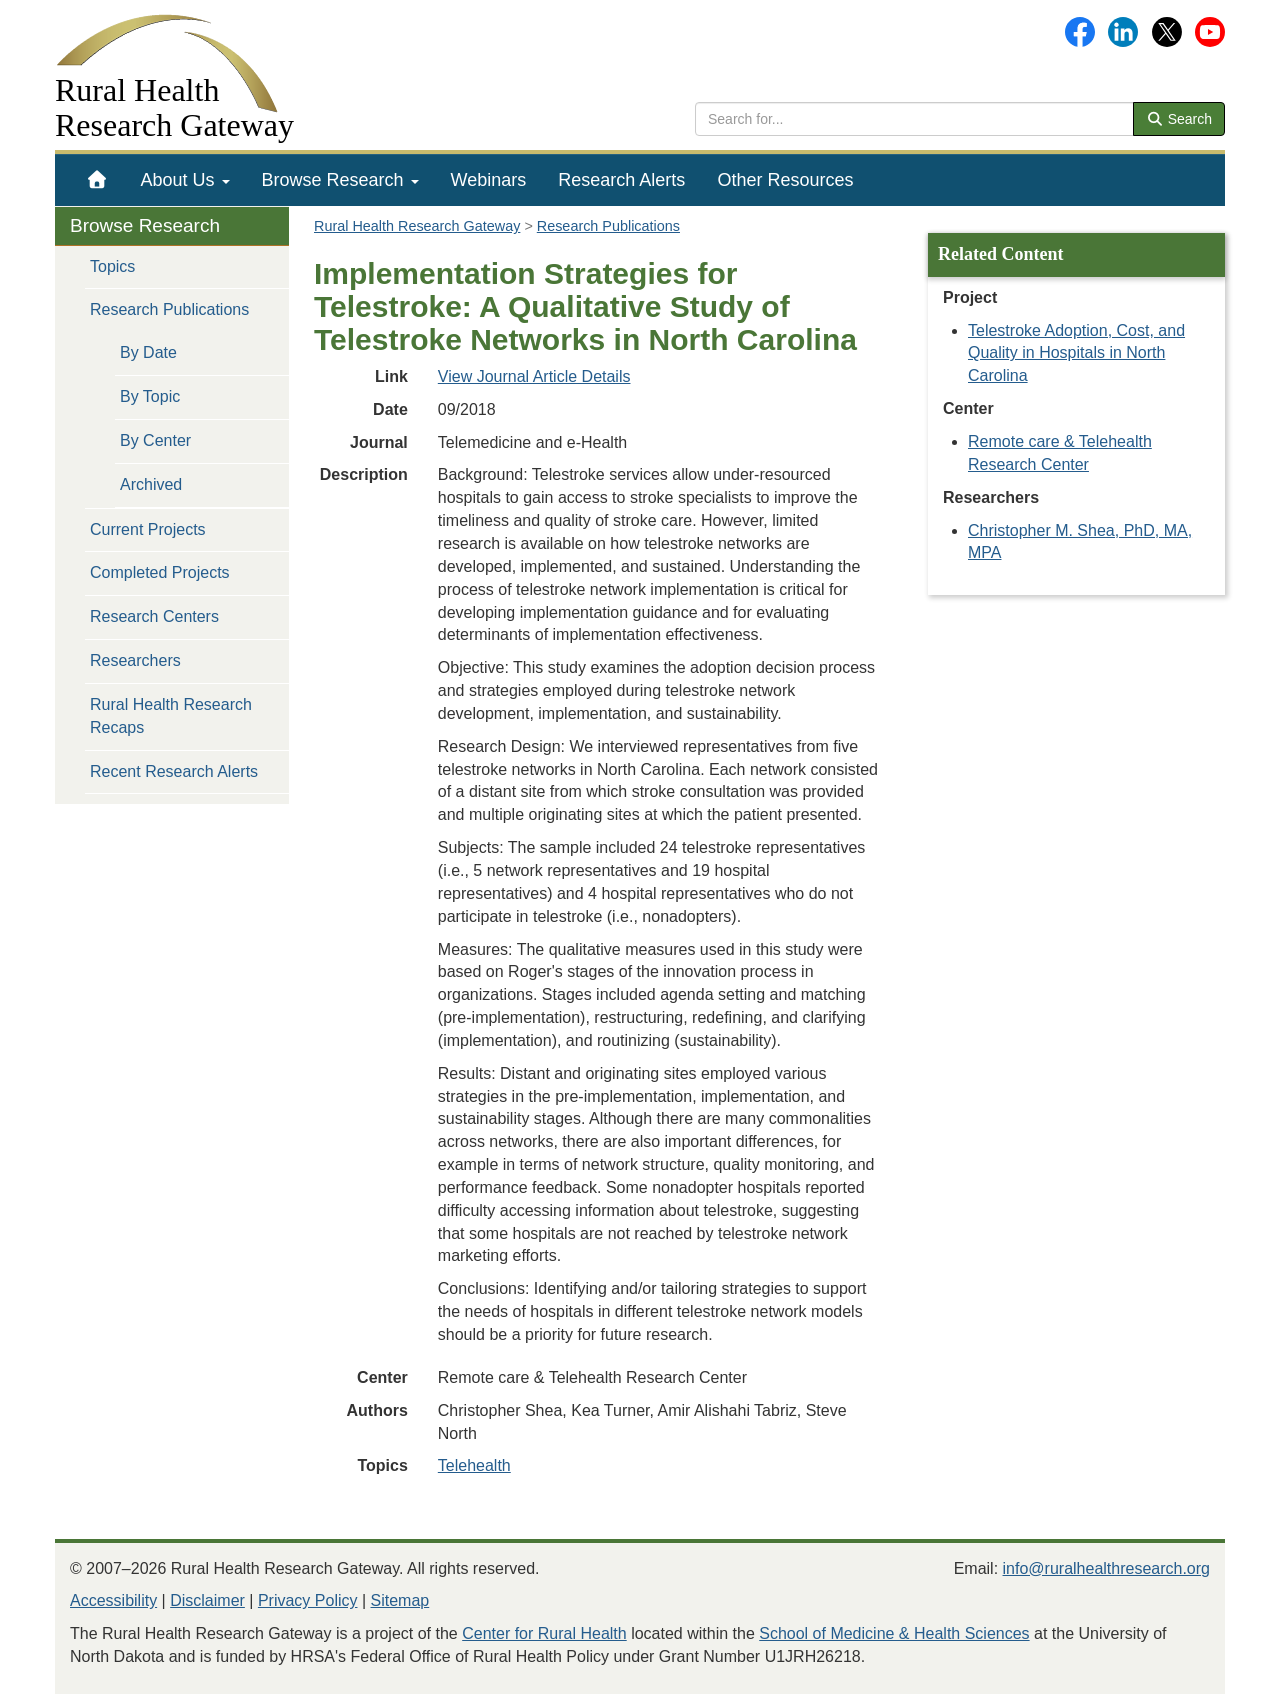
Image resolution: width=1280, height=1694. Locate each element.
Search (1179, 119)
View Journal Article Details (534, 376)
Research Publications (169, 309)
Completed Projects (160, 572)
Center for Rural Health (544, 1633)
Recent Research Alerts (174, 771)
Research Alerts (621, 180)
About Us (185, 180)
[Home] (97, 180)
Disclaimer (207, 1600)
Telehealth (474, 1465)
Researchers (135, 660)
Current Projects (148, 529)
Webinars (489, 180)
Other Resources (785, 180)
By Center (155, 440)
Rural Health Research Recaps (171, 716)
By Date (148, 352)
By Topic (150, 396)
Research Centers (154, 616)
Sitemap (400, 1600)
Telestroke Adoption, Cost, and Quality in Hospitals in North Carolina (1076, 353)
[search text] (914, 119)
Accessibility (113, 1600)
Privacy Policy (308, 1600)
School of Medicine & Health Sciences (894, 1633)
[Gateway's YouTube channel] (1210, 30)
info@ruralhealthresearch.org (1106, 1568)
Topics (112, 266)
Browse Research (340, 180)
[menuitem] (97, 180)
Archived (151, 484)
